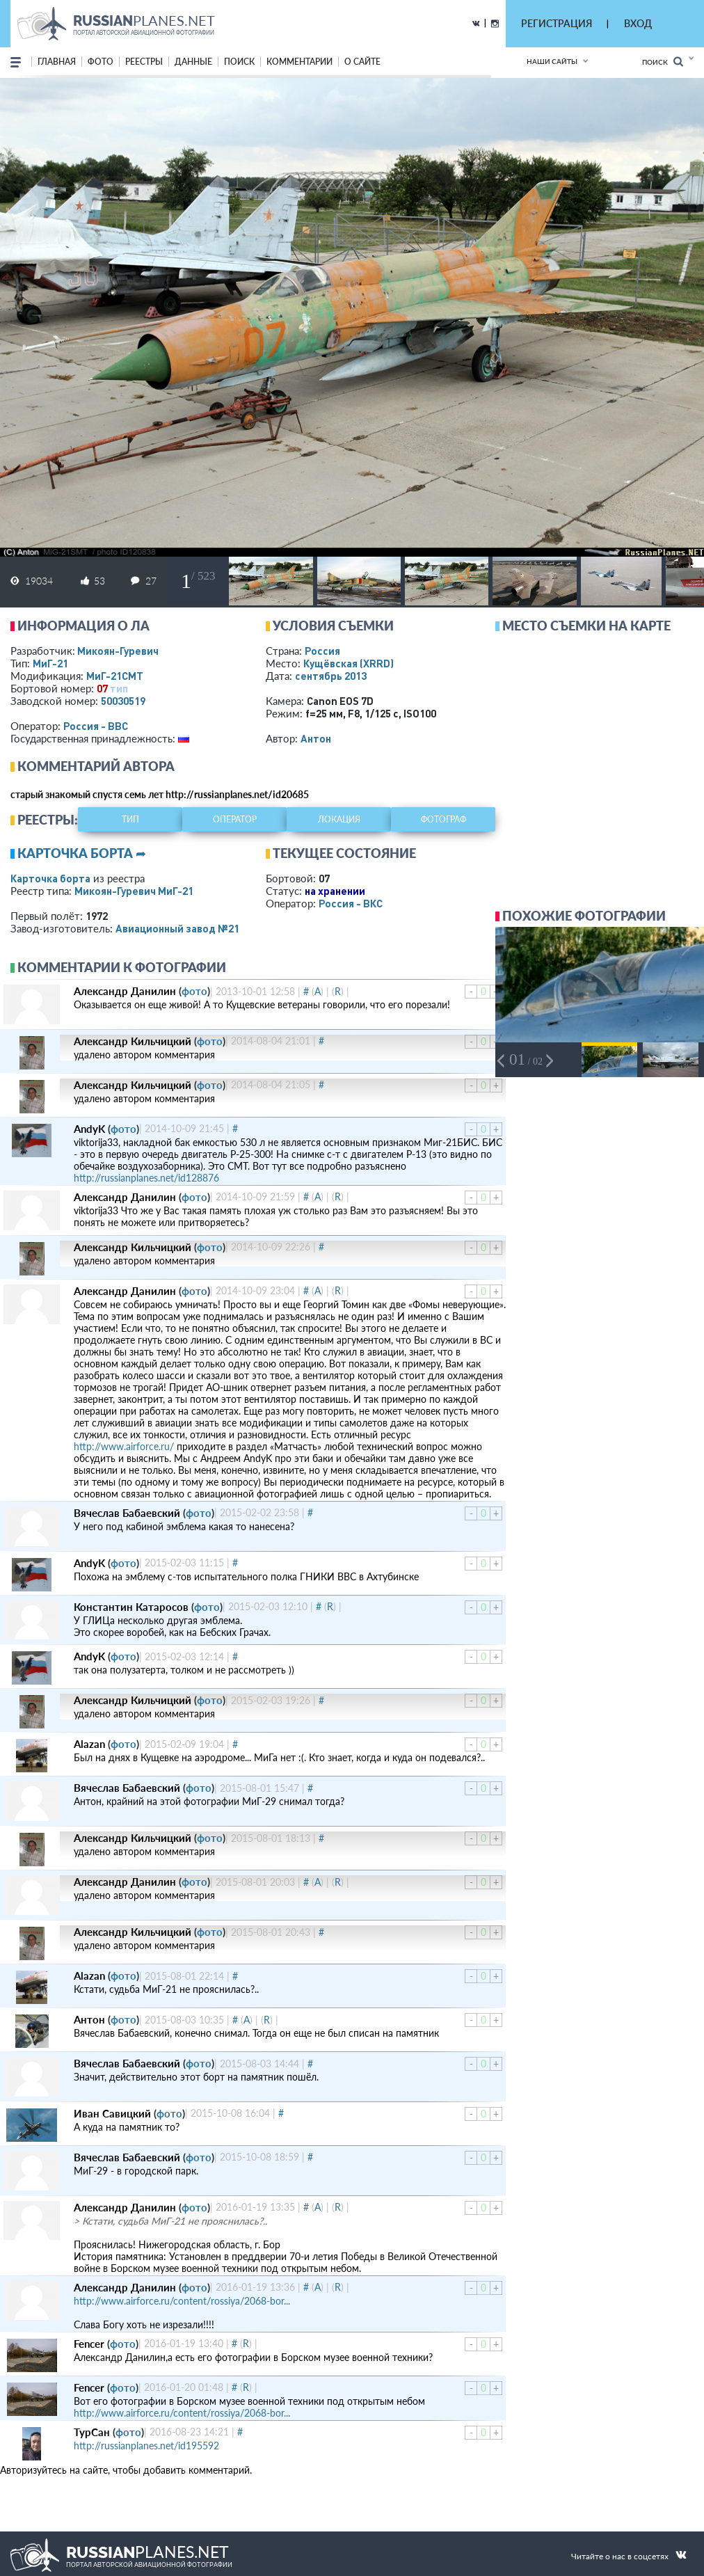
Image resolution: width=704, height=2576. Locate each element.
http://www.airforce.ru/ (124, 1446)
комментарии (299, 61)
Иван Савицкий (112, 2113)
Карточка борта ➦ (81, 853)
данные (193, 61)
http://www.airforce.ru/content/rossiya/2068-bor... (182, 2301)
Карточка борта (50, 878)
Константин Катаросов (131, 1606)
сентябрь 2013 (331, 675)
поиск (239, 61)
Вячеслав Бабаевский (127, 1512)
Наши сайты (552, 61)
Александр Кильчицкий (132, 1041)
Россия (322, 650)
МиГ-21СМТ (114, 675)
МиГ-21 (50, 663)
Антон (316, 738)
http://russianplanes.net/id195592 (146, 2445)
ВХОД (638, 23)
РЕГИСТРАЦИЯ (556, 23)
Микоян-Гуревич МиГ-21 (133, 890)
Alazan (89, 1744)
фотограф (443, 819)
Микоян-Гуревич (118, 650)
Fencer (89, 2343)
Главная (57, 61)
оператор (235, 819)
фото (100, 61)
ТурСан (92, 2432)
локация (339, 819)
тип (119, 688)
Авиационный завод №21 (177, 928)
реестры (144, 61)
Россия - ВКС (351, 903)
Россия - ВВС (95, 725)
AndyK (89, 1128)
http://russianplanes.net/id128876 (146, 1178)
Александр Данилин (125, 991)
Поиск (662, 61)
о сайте (362, 61)
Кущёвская (348, 663)
